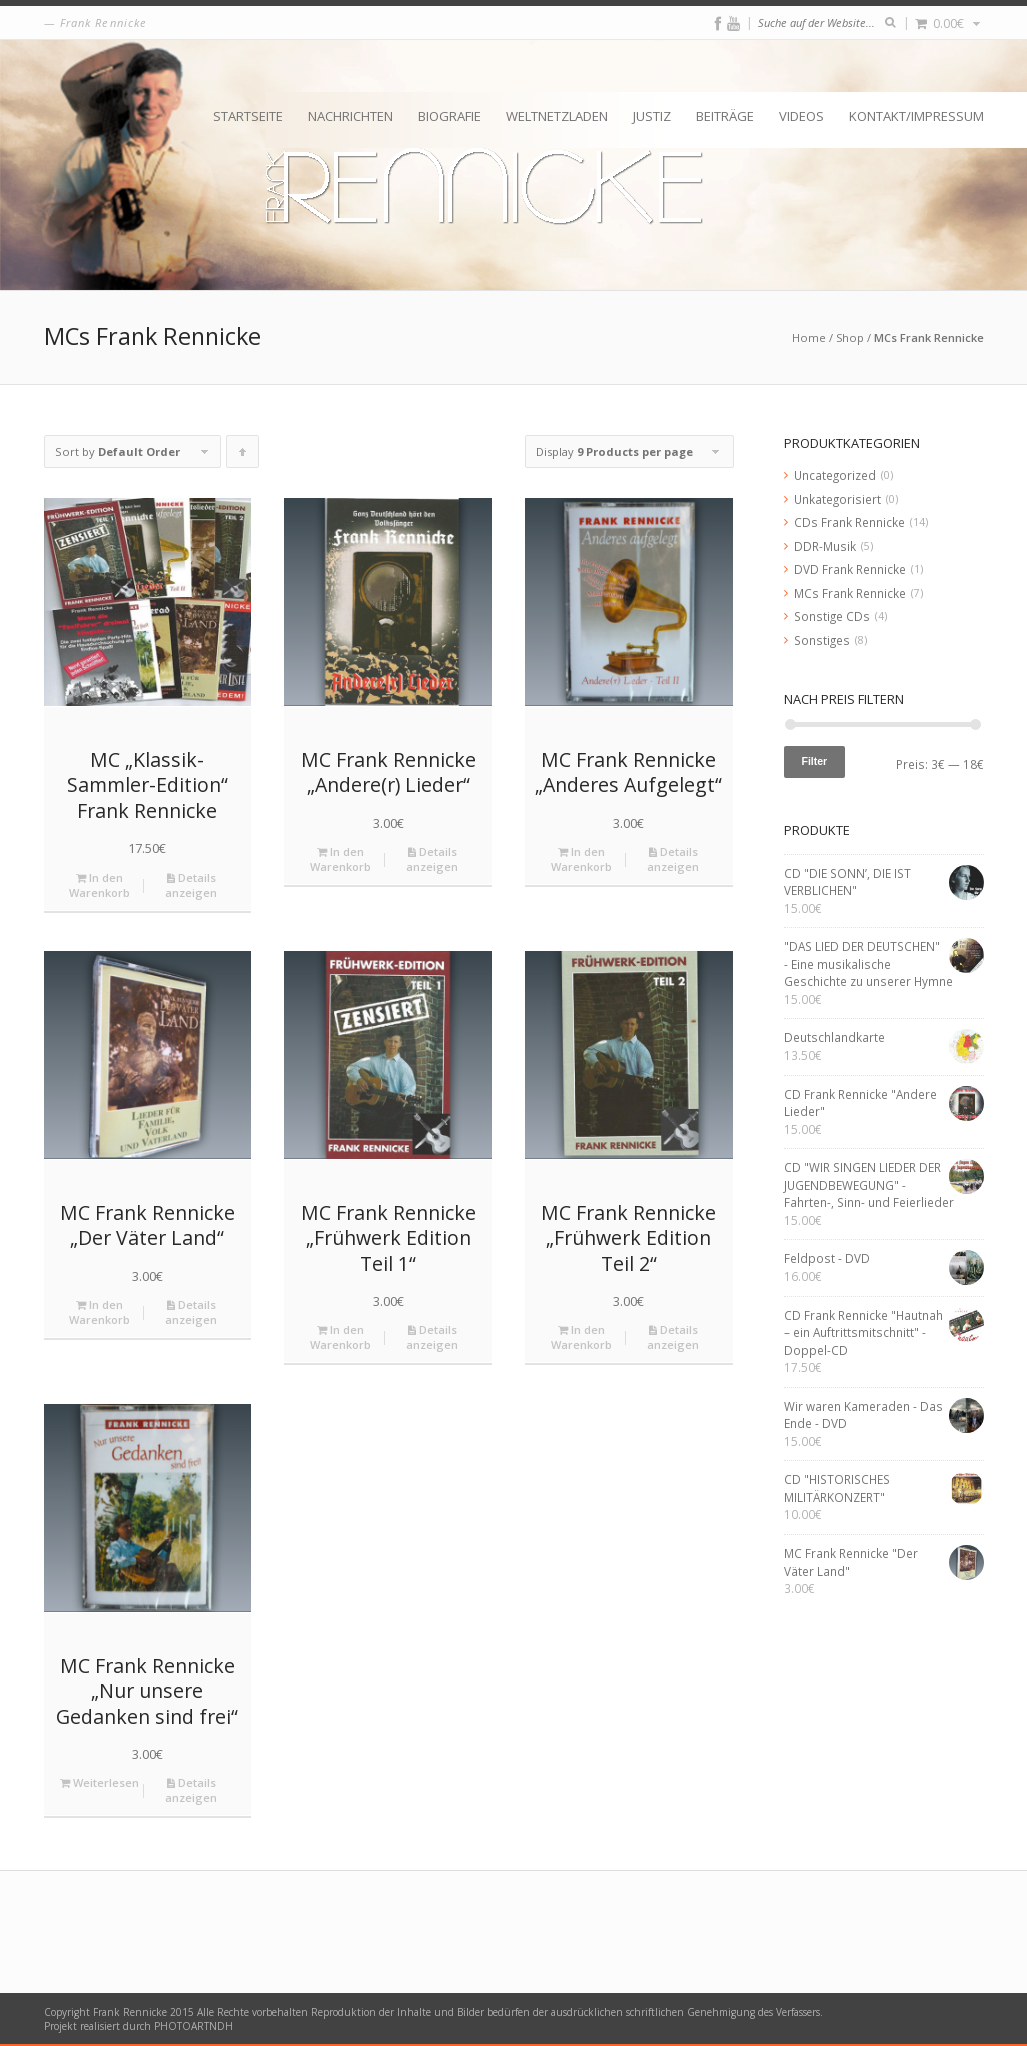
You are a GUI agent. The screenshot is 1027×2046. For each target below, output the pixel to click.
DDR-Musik (825, 546)
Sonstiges (822, 640)
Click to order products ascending (243, 456)
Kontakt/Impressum (916, 116)
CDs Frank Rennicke (849, 522)
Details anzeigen (191, 885)
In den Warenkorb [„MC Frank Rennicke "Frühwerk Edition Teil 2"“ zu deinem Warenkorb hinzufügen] (581, 1337)
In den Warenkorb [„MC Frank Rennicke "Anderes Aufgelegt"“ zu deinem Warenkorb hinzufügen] (581, 859)
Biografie (449, 116)
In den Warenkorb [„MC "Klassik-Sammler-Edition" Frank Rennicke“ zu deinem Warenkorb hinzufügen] (99, 885)
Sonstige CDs (832, 616)
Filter (815, 761)
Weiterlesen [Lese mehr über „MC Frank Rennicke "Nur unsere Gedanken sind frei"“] (99, 1782)
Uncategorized (835, 475)
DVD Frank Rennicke (850, 569)
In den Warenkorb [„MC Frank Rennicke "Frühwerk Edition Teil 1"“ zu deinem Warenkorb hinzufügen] (340, 1337)
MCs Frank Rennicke (850, 593)
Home (809, 337)
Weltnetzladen (557, 116)
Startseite (248, 116)
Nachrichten (350, 116)
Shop (850, 337)
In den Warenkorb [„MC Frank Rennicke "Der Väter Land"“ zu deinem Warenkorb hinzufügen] (99, 1312)
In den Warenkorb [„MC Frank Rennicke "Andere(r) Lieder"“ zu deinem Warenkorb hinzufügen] (340, 859)
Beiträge (725, 116)
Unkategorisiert (837, 499)
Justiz (652, 116)
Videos (801, 116)
